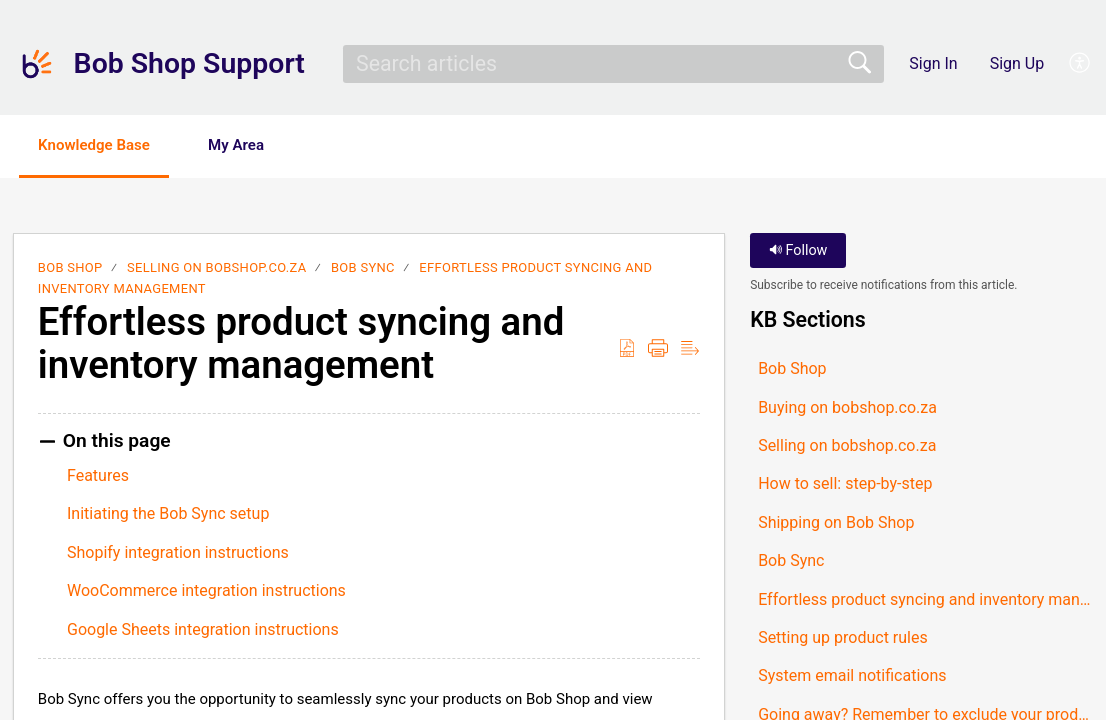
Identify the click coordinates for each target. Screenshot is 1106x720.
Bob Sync (363, 269)
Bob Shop (70, 269)
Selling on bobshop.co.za (216, 269)
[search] (613, 64)
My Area (266, 145)
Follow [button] (798, 252)
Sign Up (1017, 63)
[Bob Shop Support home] (37, 64)
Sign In (933, 63)
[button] (1080, 64)
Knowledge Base (107, 145)
